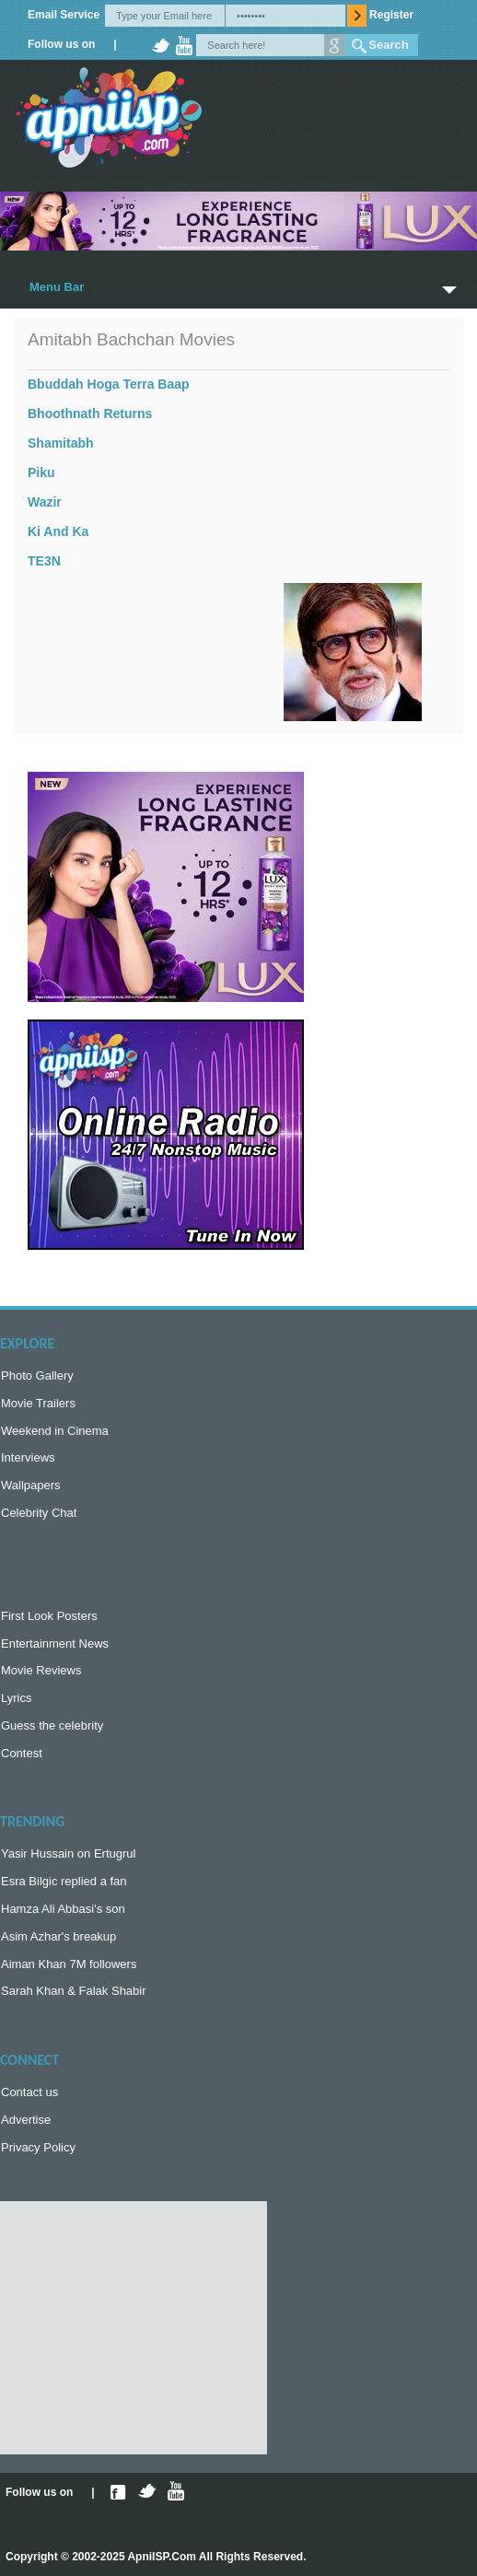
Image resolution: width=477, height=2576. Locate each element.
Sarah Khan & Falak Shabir (73, 1991)
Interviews (28, 1457)
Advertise (26, 2120)
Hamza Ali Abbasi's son (63, 1909)
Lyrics (16, 1698)
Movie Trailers (38, 1403)
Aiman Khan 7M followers (68, 1964)
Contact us (29, 2092)
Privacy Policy (38, 2147)
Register (391, 14)
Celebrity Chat (38, 1513)
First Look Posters (49, 1616)
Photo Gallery (37, 1375)
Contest (21, 1753)
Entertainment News (55, 1643)
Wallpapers (31, 1485)
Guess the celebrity (52, 1725)
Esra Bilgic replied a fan (64, 1881)
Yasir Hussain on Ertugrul (68, 1853)
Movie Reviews (41, 1670)
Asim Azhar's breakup (58, 1936)
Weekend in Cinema (55, 1431)
